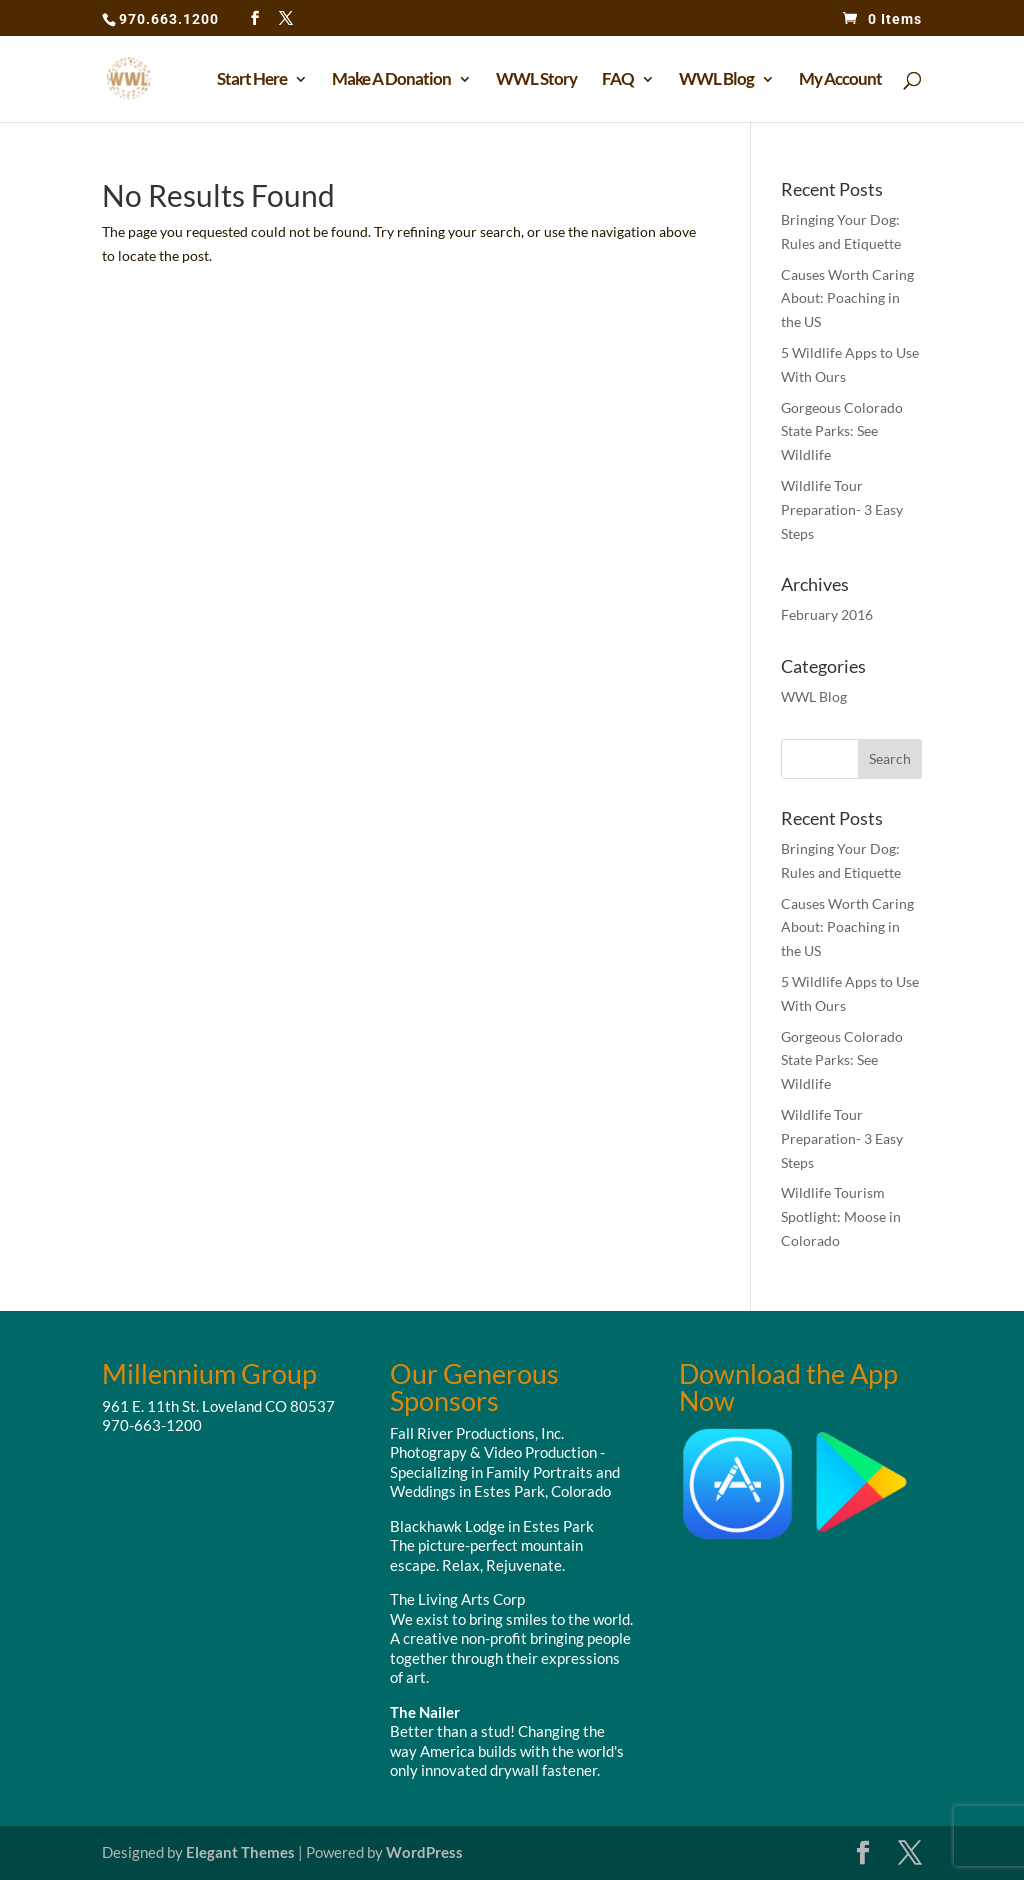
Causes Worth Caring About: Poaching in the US (847, 298)
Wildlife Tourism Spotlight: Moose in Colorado (841, 1216)
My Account (840, 80)
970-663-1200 (152, 1425)
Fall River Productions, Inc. (477, 1433)
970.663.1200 (169, 19)
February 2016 (827, 614)
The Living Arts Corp (457, 1599)
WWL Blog (716, 80)
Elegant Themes (240, 1852)
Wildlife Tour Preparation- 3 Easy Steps (842, 509)
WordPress (424, 1852)
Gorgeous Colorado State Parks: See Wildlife (842, 431)
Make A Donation (391, 80)
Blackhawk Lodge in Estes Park (492, 1526)
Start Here (252, 80)
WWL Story (536, 80)
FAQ (618, 80)
